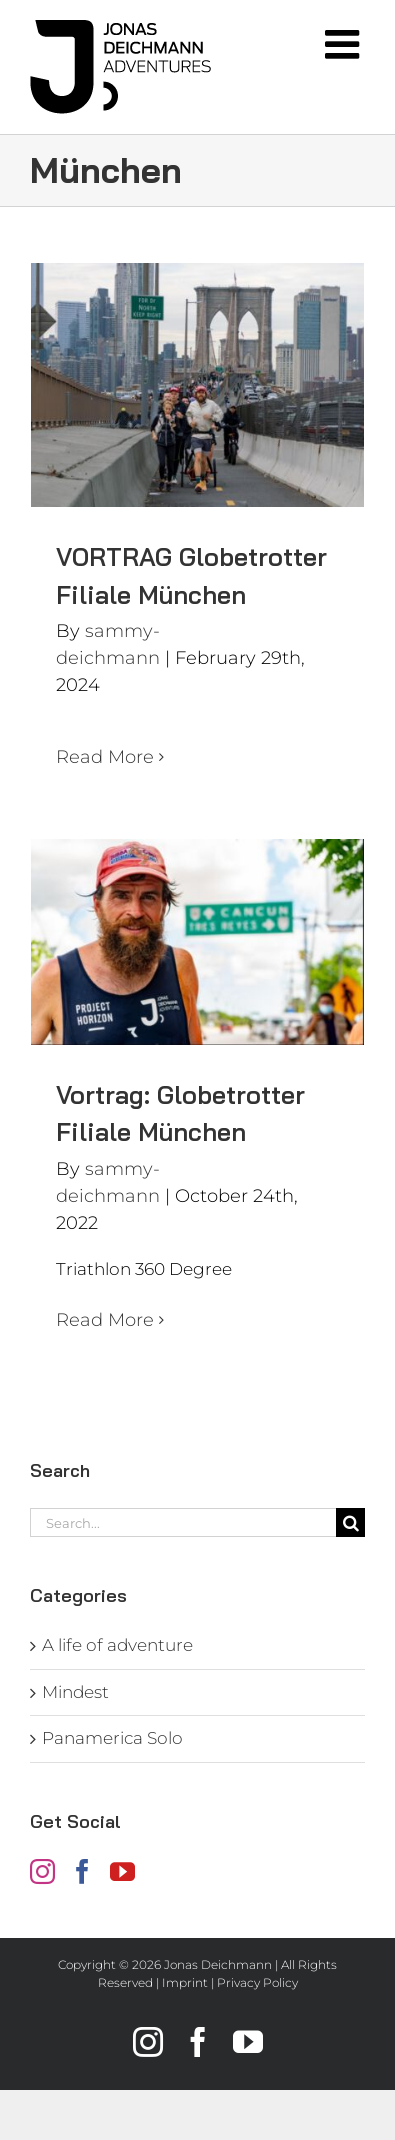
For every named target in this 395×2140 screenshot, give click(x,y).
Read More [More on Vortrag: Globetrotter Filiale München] (105, 1320)
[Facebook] (82, 1871)
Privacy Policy (257, 1982)
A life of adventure (117, 1645)
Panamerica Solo (112, 1738)
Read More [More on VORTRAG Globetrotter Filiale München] (105, 757)
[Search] (350, 1522)
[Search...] (183, 1522)
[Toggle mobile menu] (345, 44)
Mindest (75, 1692)
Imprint (185, 1982)
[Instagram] (42, 1871)
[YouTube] (122, 1871)
